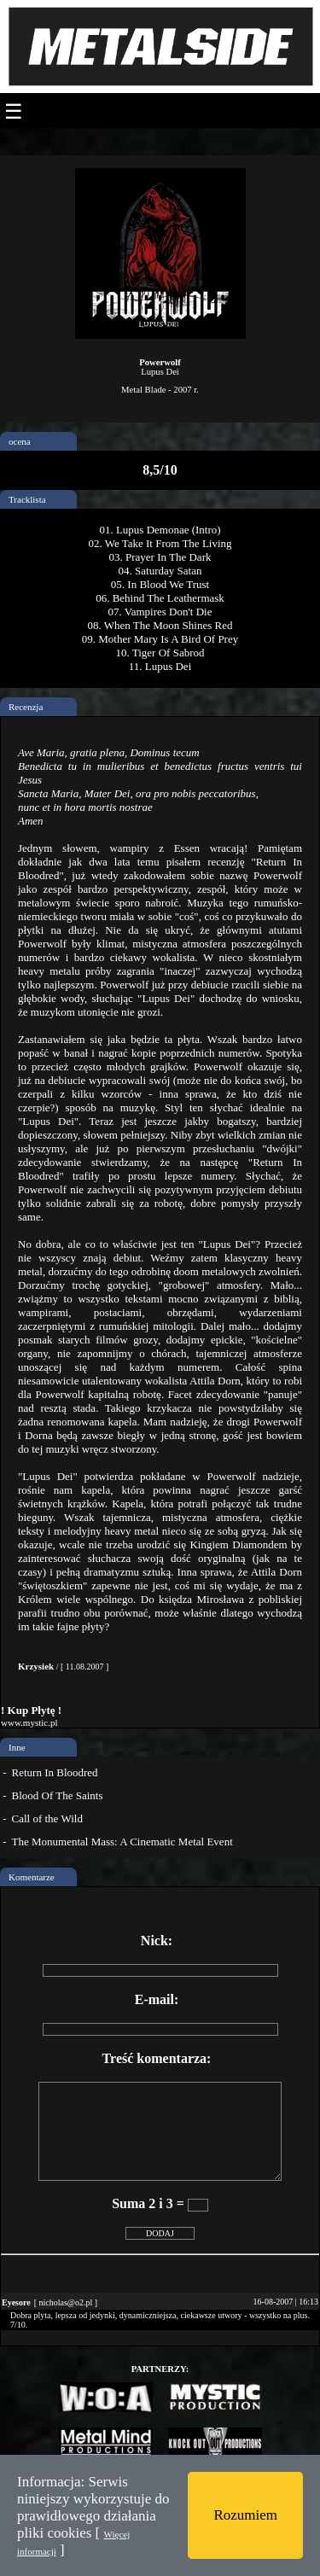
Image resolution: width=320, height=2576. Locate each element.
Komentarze (32, 1877)
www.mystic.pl (29, 1722)
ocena (20, 441)
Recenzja (26, 707)
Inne (17, 1747)
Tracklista (27, 499)
